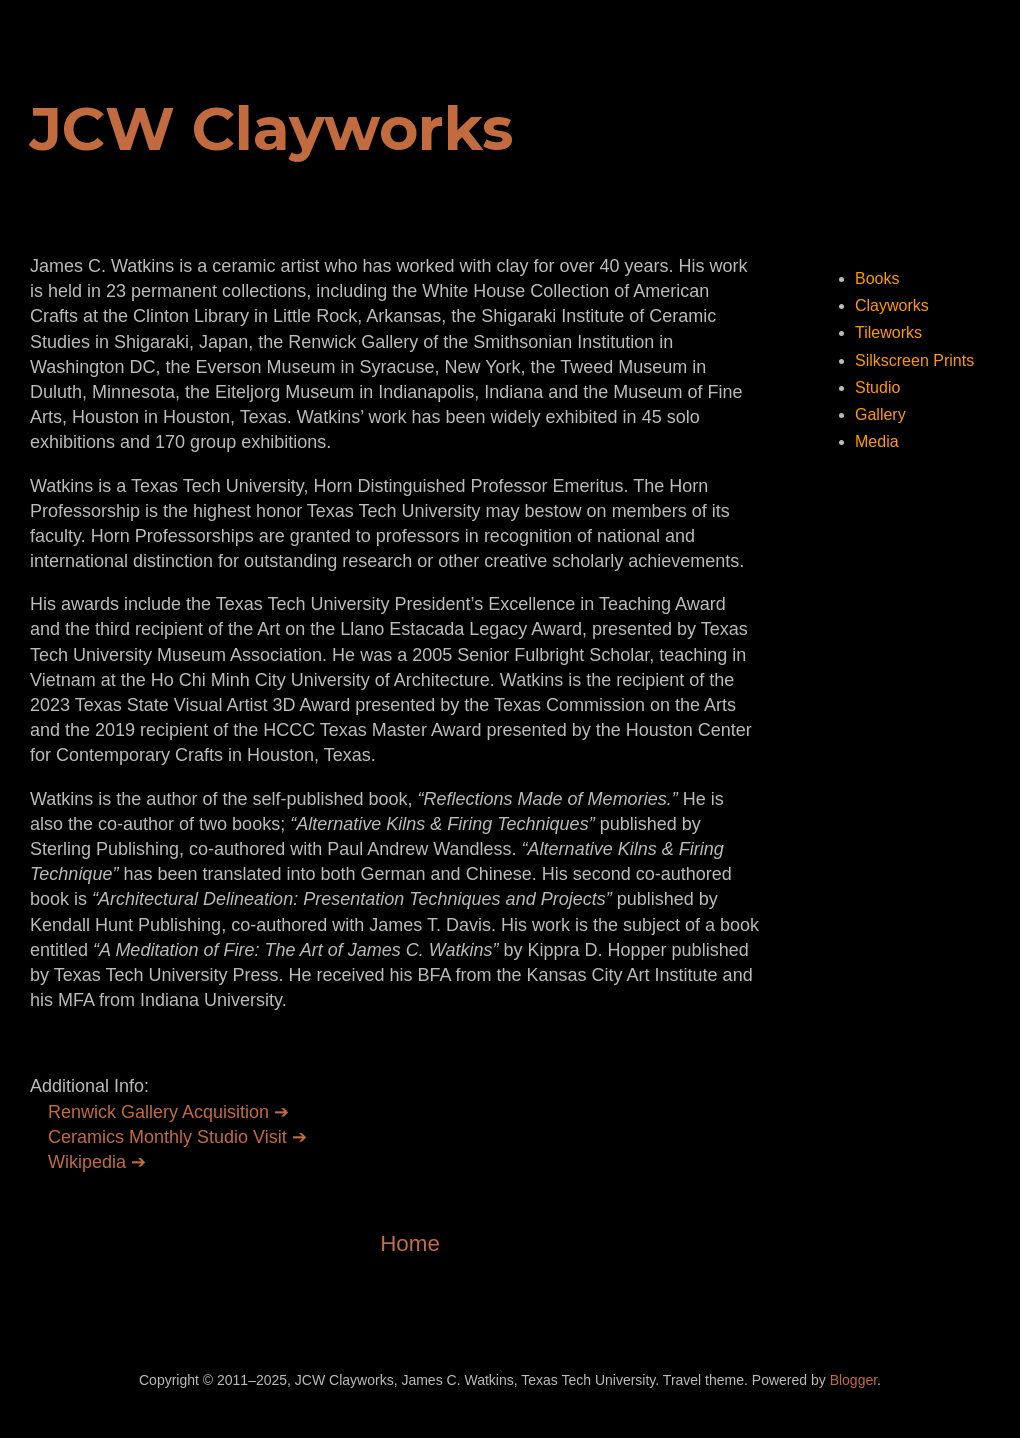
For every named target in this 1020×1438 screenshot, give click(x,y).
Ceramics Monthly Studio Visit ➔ (177, 1137)
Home (410, 1243)
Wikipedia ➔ (97, 1162)
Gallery (880, 414)
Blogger (853, 1380)
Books (877, 278)
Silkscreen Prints (914, 360)
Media (877, 441)
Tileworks (888, 332)
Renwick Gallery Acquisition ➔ (168, 1112)
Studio (877, 387)
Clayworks (892, 305)
